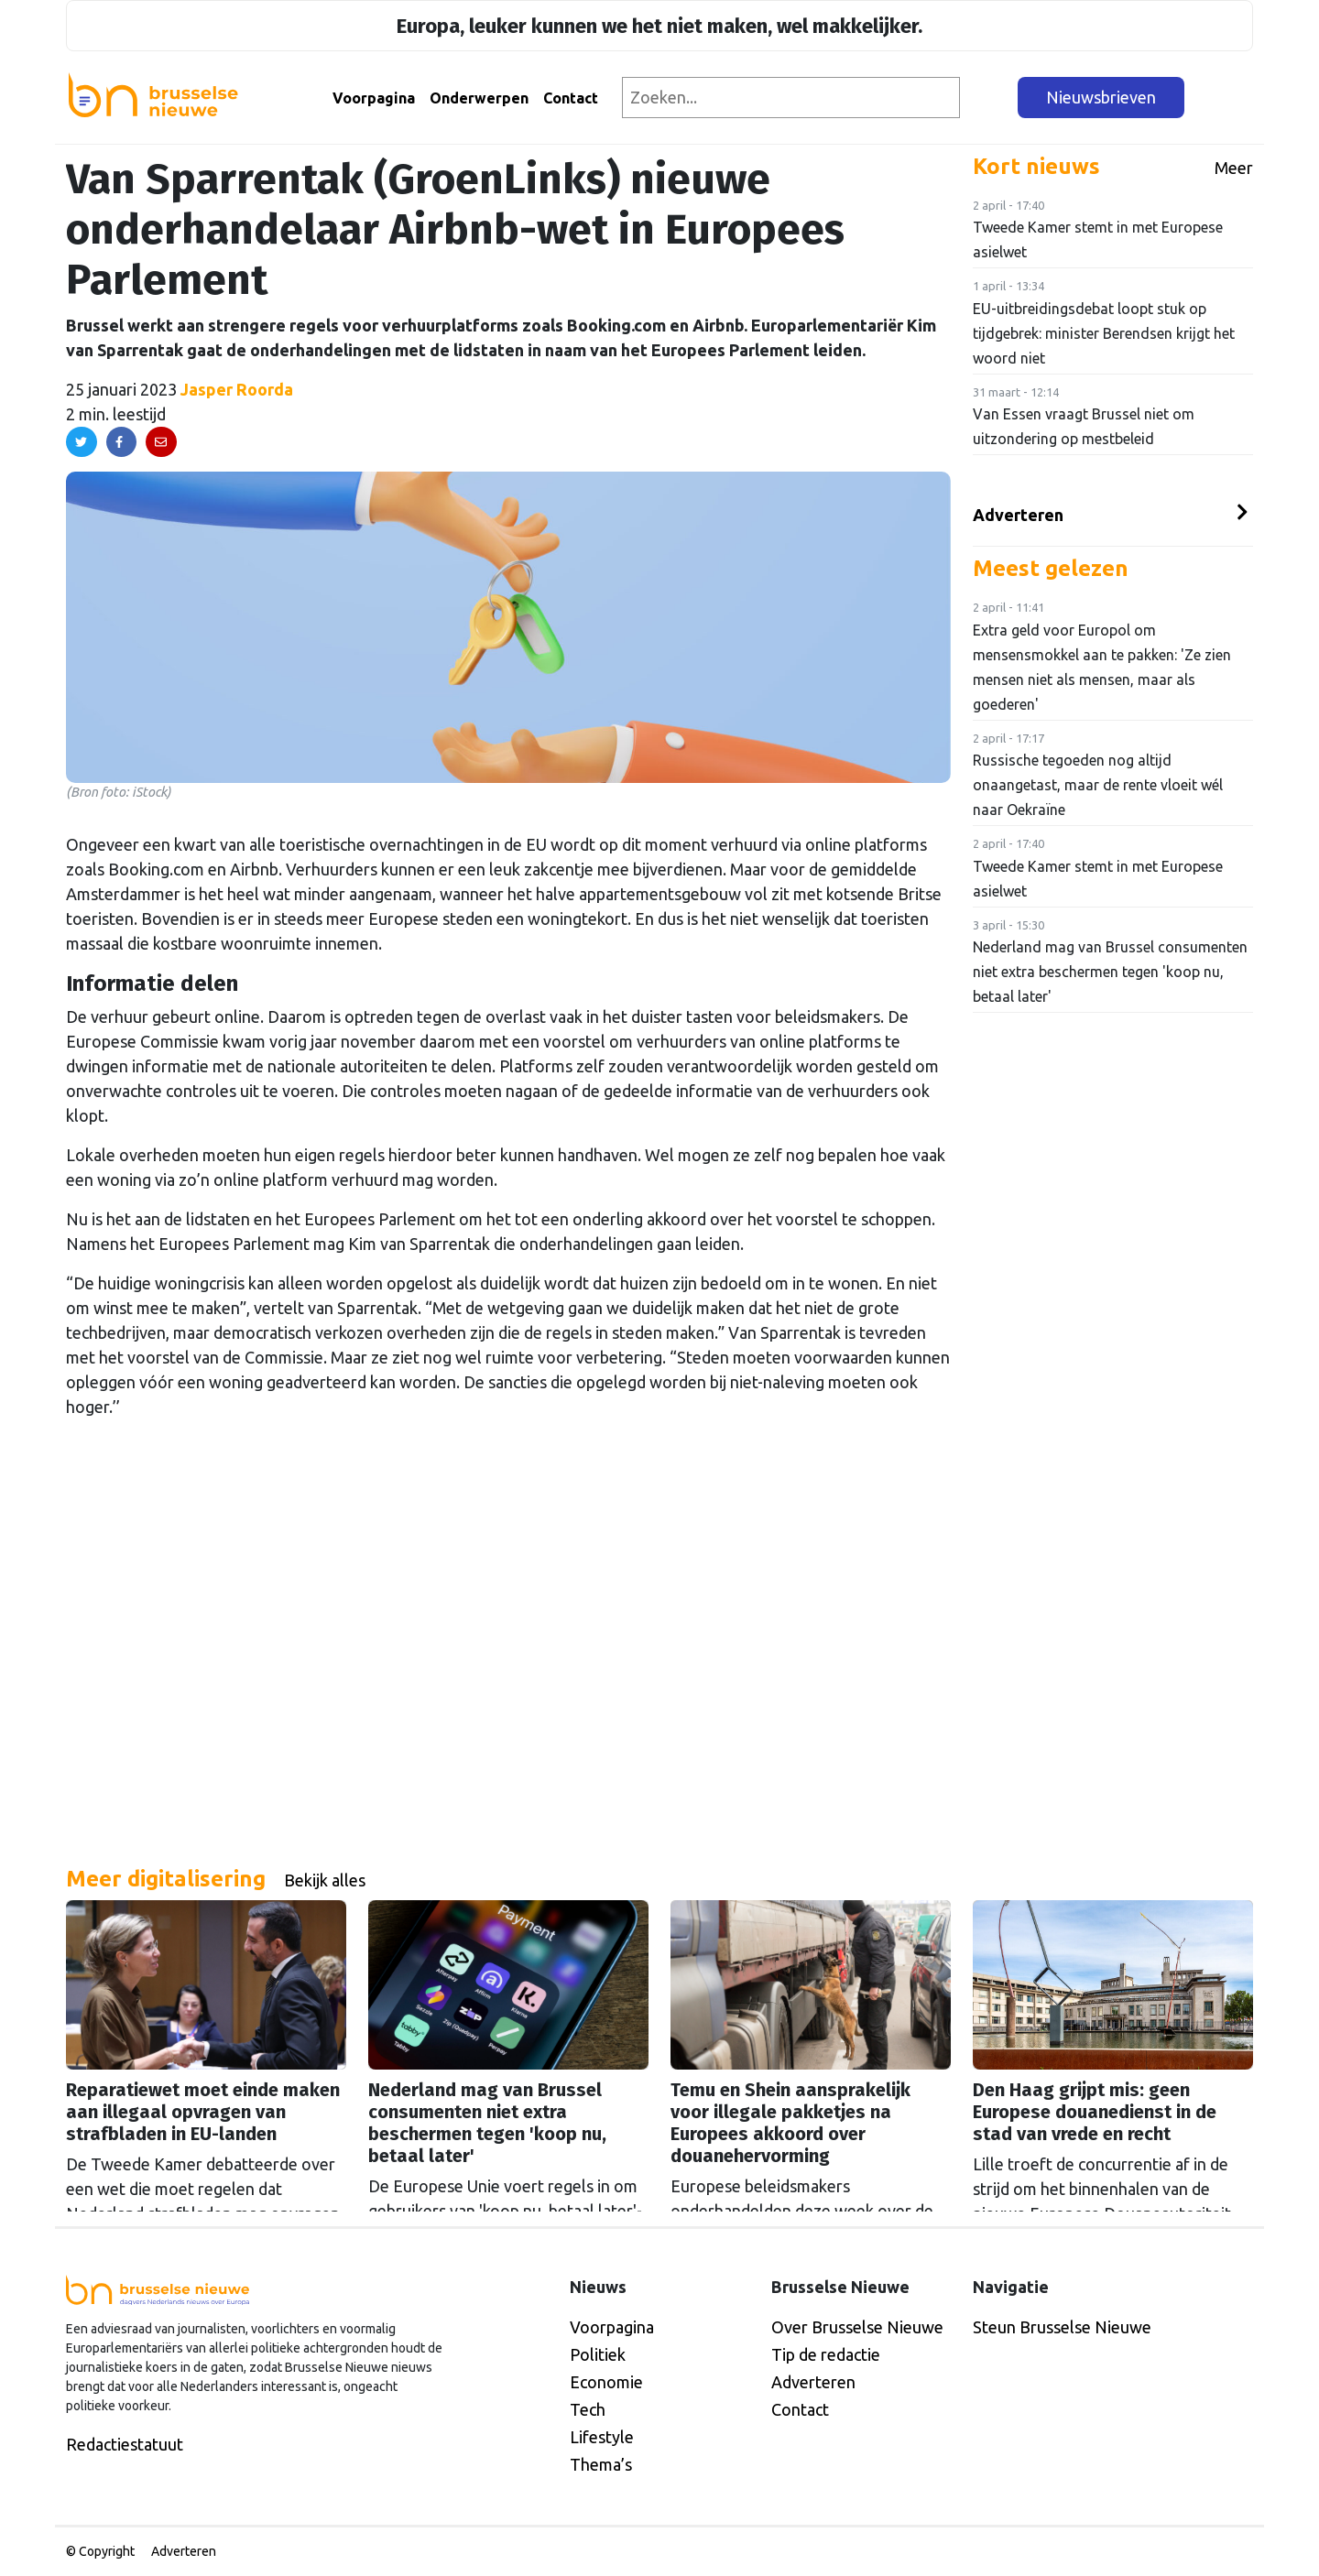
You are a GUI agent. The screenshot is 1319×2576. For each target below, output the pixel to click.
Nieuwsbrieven (1101, 97)
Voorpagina (373, 98)
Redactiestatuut (124, 2444)
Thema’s (601, 2464)
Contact (570, 98)
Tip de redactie (825, 2354)
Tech (587, 2409)
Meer (1234, 167)
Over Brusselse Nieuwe (857, 2327)
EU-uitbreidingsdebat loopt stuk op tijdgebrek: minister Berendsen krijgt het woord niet (1104, 333)
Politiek (598, 2354)
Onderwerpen (479, 98)
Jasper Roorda (236, 389)
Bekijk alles (324, 1880)
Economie (606, 2382)
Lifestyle (602, 2437)
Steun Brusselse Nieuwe (1062, 2327)
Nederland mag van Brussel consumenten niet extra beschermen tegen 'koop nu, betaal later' (1110, 972)
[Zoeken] (989, 97)
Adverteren (1018, 514)
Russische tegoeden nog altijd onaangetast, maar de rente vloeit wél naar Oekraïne (1098, 785)
